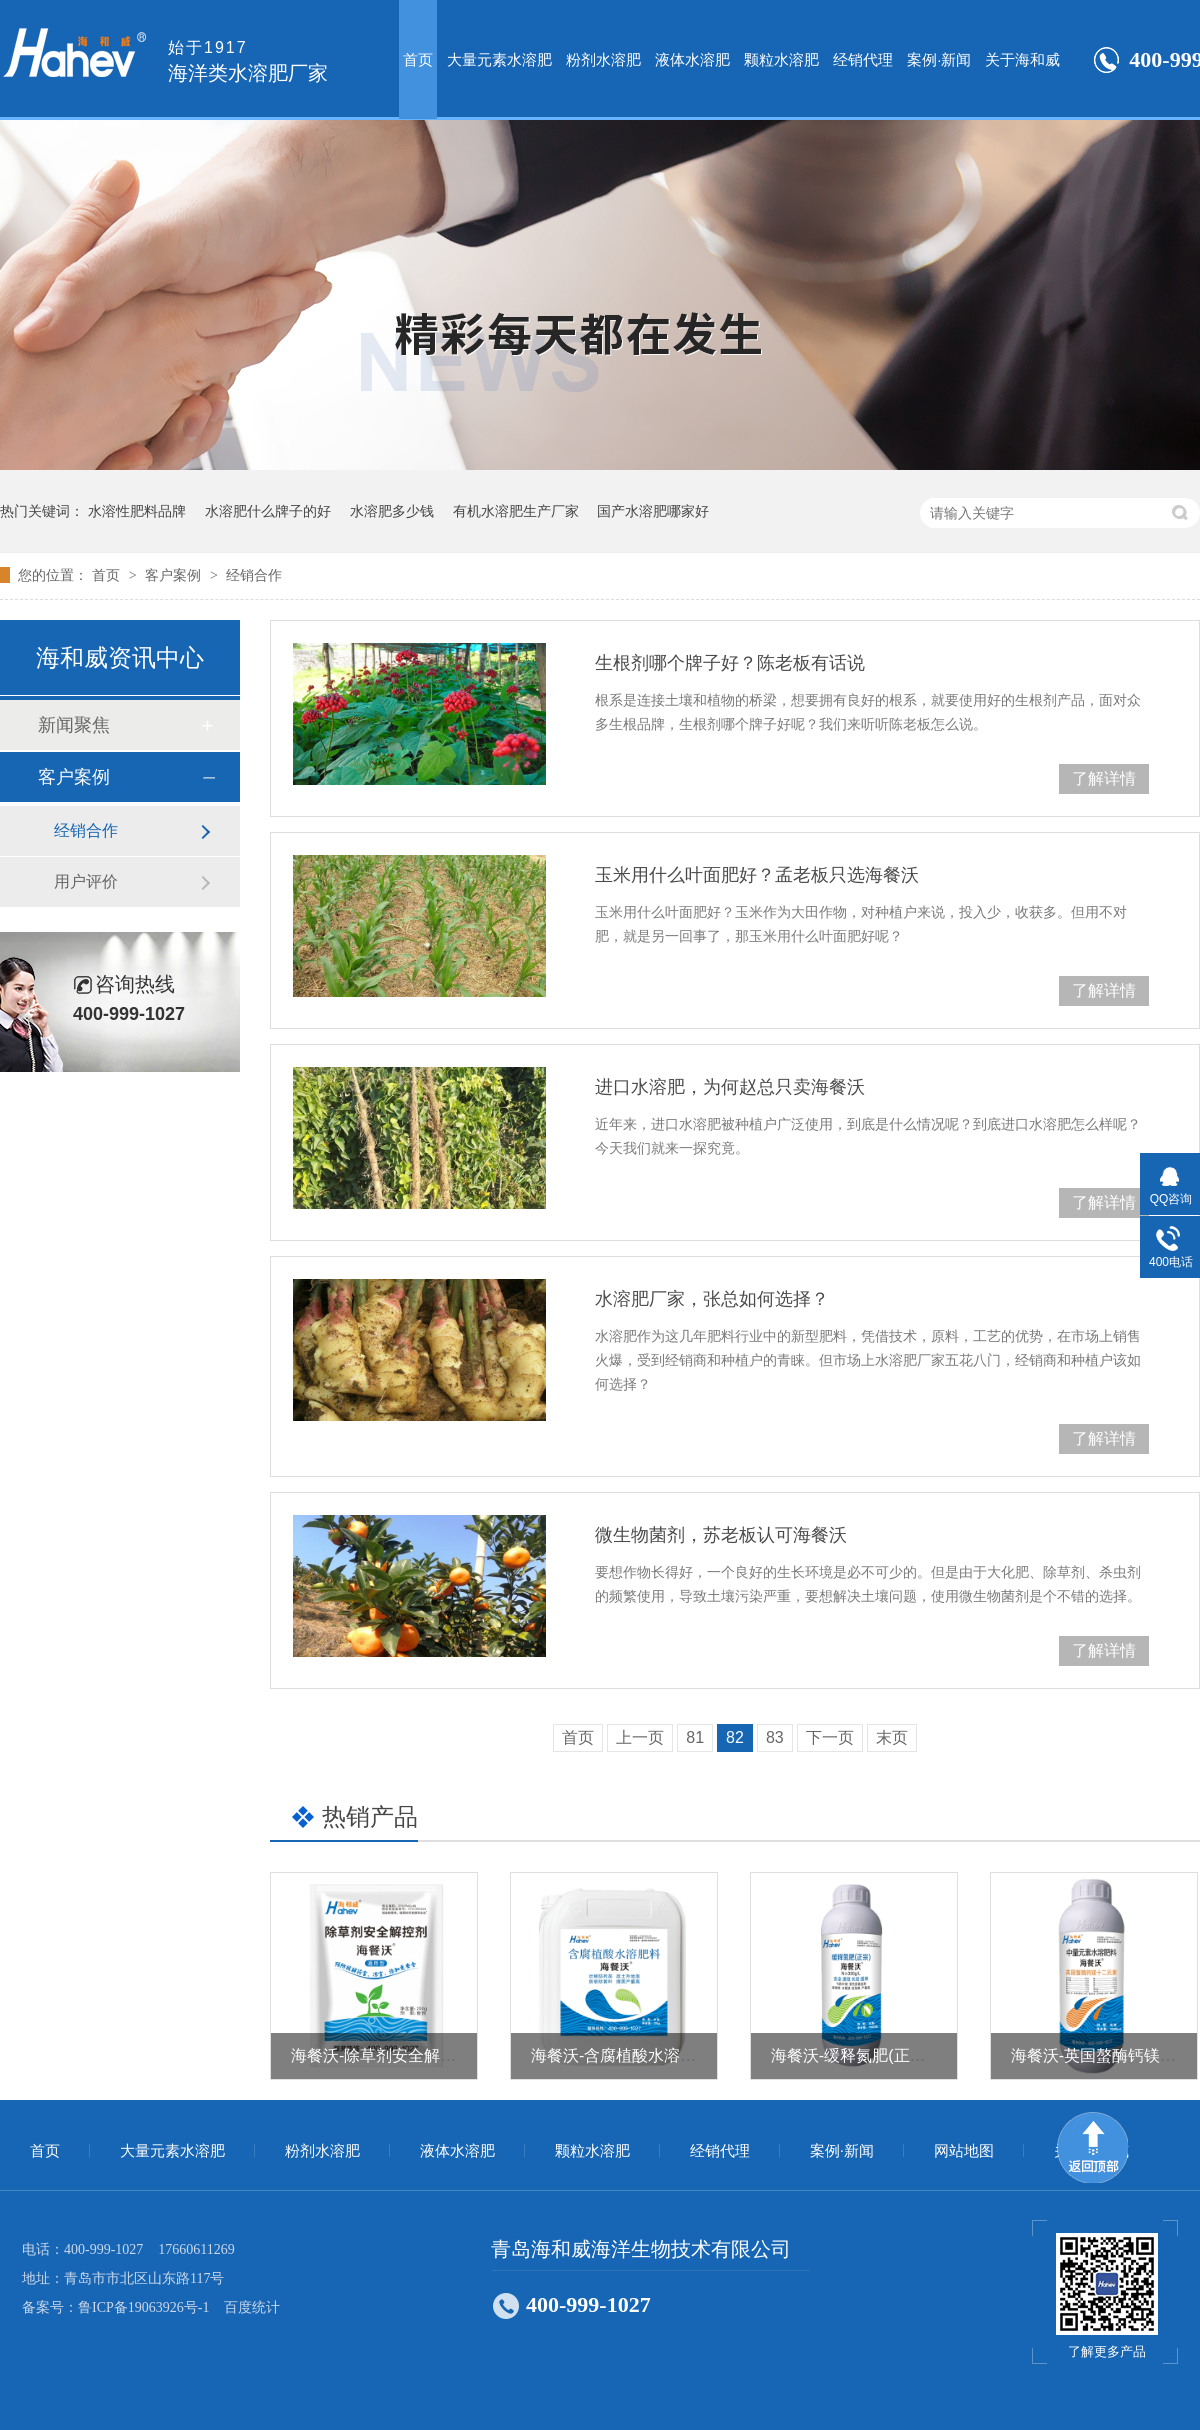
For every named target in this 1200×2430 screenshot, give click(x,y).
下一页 (830, 1737)
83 (775, 1737)
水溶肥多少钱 (392, 511)
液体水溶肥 (692, 59)
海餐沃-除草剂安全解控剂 (381, 2055)
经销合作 (254, 575)
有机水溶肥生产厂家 (516, 511)
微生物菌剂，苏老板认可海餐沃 (721, 1535)
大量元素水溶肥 (499, 59)
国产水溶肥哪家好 (653, 511)
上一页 (640, 1737)
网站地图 (964, 2151)
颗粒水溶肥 (781, 59)
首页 (418, 59)
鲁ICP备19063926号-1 (143, 2307)
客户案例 (175, 575)
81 (695, 1737)
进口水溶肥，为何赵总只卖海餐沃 (730, 1087)
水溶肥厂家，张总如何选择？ (712, 1299)
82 (735, 1737)
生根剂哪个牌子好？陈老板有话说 (730, 663)
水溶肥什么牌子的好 (268, 511)
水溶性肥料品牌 (137, 511)
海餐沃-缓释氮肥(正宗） (856, 2055)
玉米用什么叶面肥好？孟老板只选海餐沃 (757, 875)
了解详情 (1104, 778)
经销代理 (863, 59)
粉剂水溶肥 (603, 59)
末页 (892, 1737)
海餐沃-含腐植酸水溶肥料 (621, 2055)
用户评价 (86, 881)
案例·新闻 (939, 59)
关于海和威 (1022, 59)
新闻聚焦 (74, 725)
